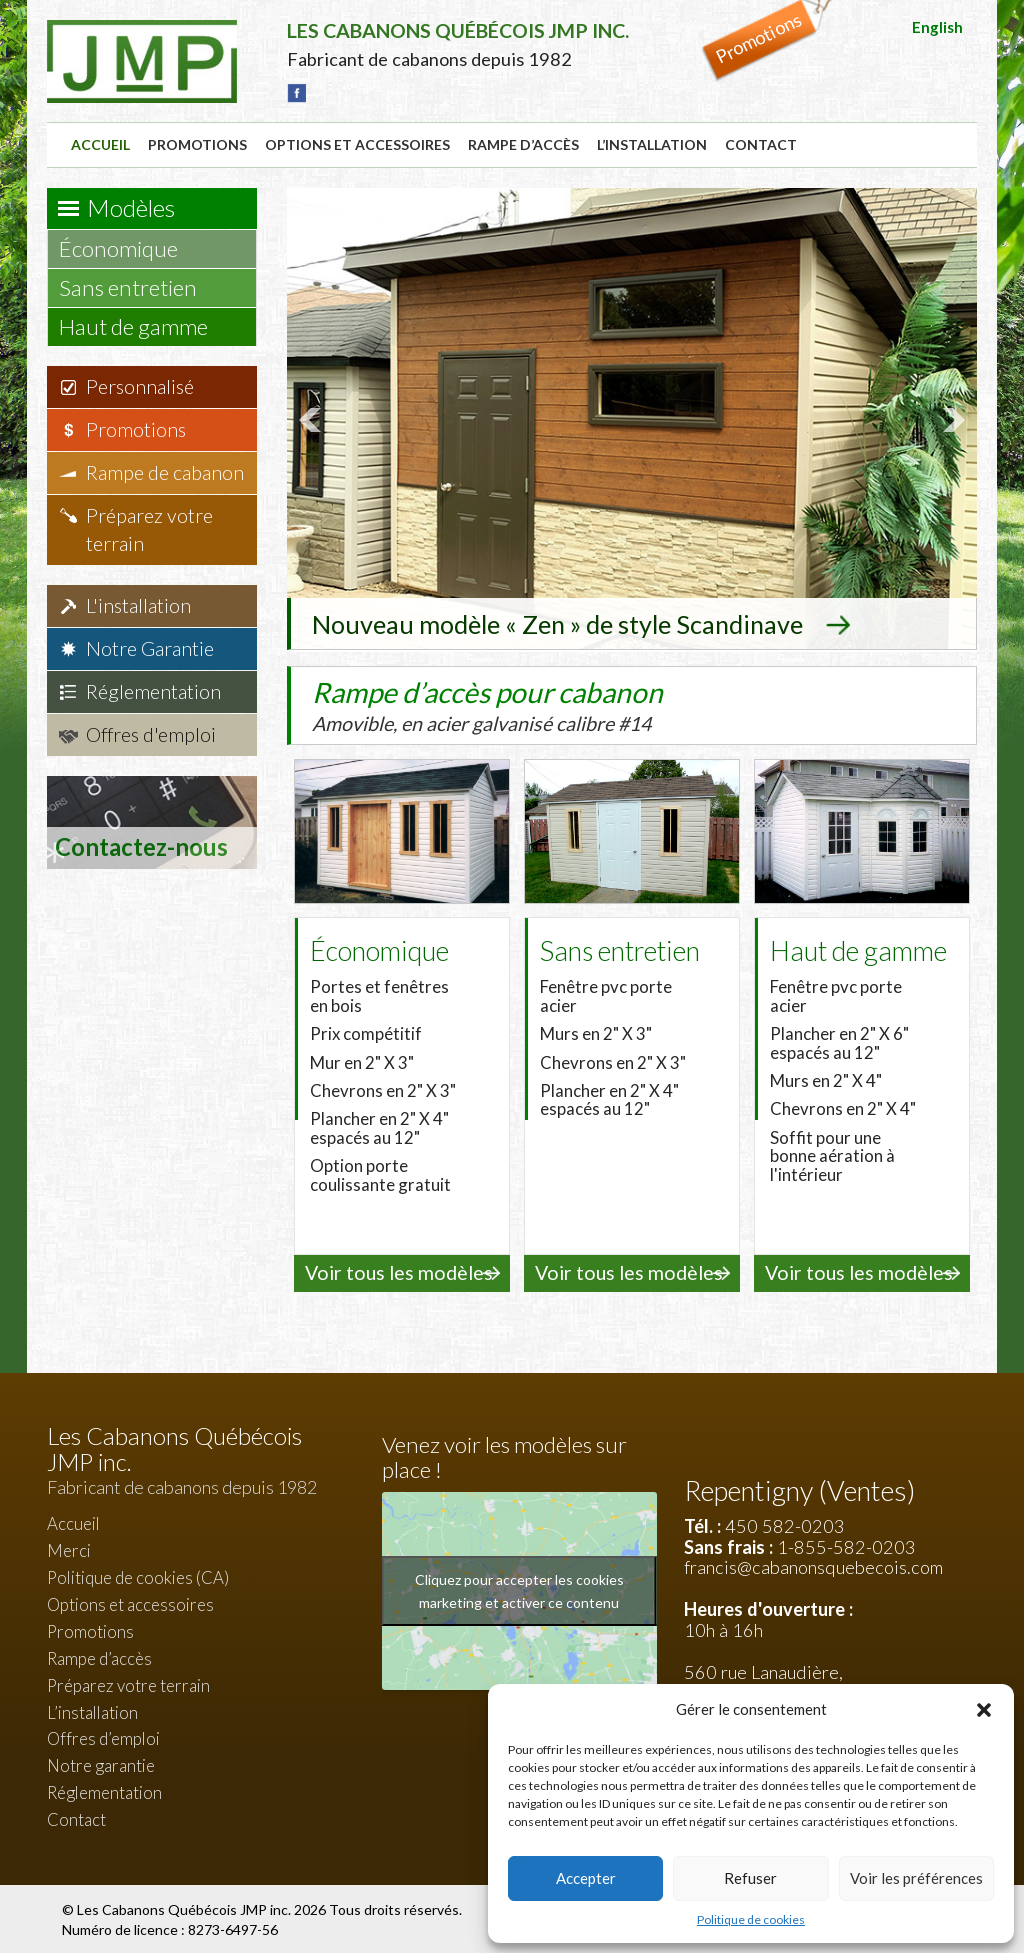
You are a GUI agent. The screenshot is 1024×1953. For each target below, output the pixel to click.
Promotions (197, 144)
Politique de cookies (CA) (138, 1575)
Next (951, 419)
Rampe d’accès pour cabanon (489, 703)
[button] (984, 1710)
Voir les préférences (916, 1878)
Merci (69, 1549)
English (937, 27)
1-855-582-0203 (846, 1545)
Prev (313, 419)
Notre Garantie (150, 648)
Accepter (586, 1878)
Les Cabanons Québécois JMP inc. (185, 1907)
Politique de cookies (751, 1919)
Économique (128, 248)
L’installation (652, 144)
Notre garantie (101, 1764)
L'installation (138, 605)
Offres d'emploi (151, 734)
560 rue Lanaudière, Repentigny (763, 1680)
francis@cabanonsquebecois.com (813, 1566)
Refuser (750, 1878)
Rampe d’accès (523, 144)
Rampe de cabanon (165, 472)
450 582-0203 (785, 1524)
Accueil (100, 144)
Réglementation (153, 691)
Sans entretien (137, 287)
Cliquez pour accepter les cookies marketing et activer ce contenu (519, 1589)
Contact (761, 144)
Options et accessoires (357, 144)
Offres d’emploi (103, 1737)
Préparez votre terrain (149, 529)
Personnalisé (140, 386)
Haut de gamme (143, 326)
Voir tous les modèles (399, 1271)
